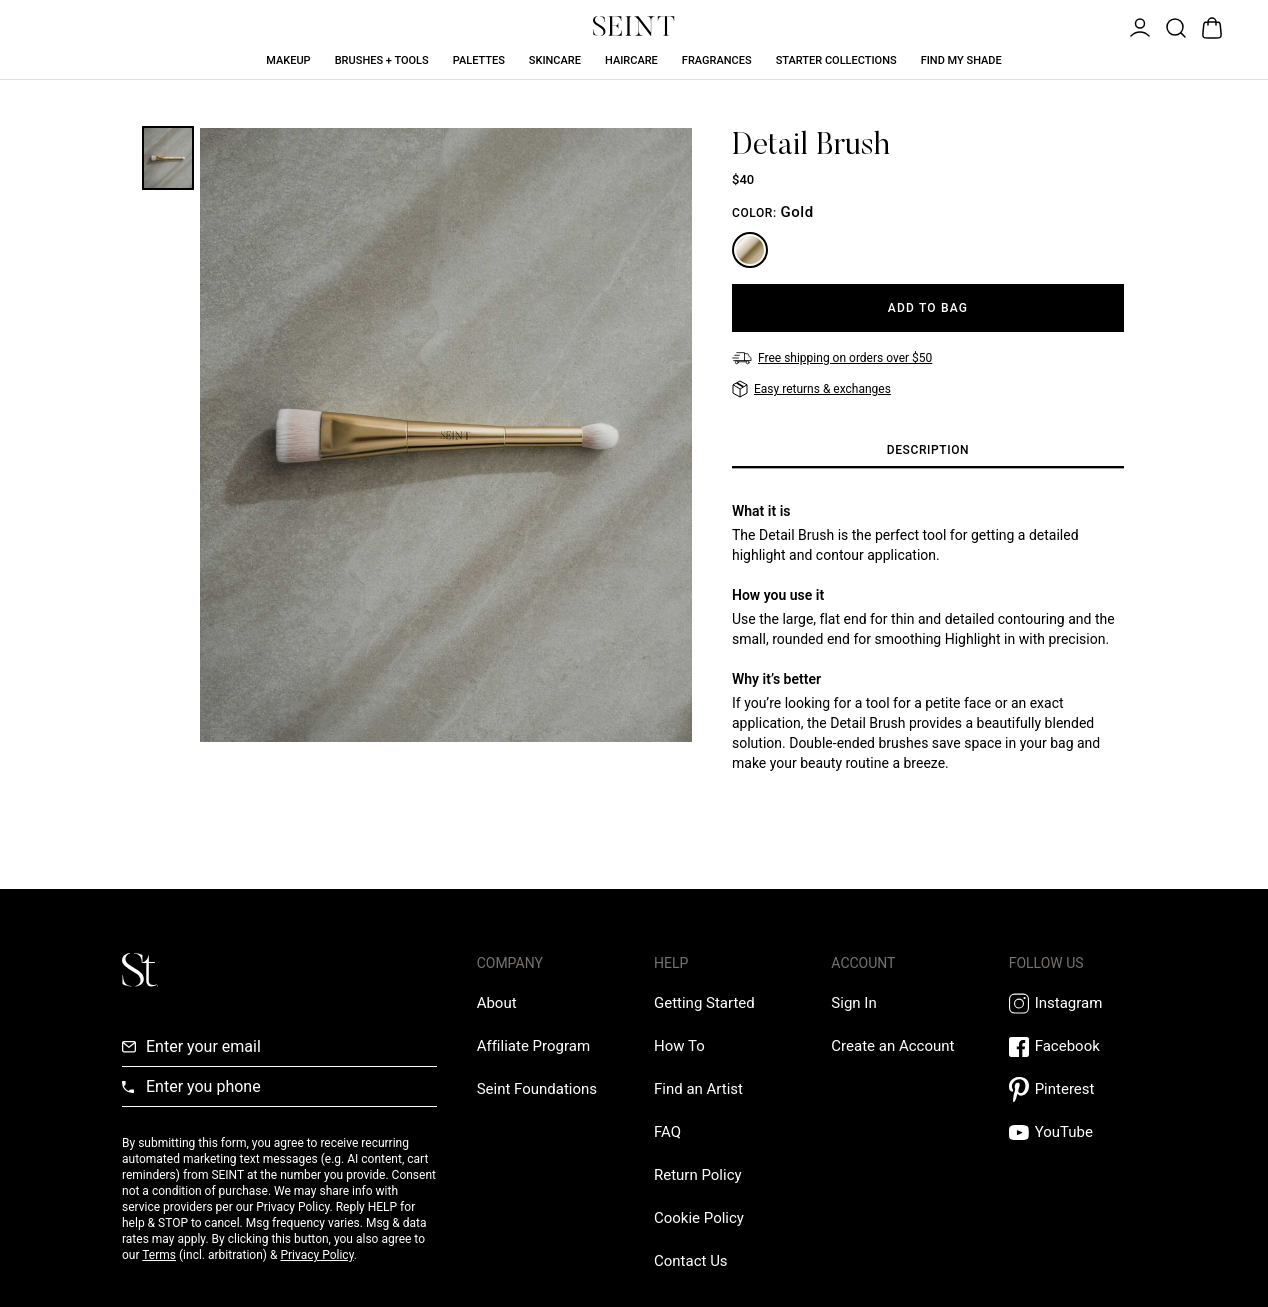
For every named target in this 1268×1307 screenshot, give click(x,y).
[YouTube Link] (1077, 1132)
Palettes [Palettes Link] (479, 60)
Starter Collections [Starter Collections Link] (836, 60)
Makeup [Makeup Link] (288, 60)
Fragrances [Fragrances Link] (717, 60)
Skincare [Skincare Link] (555, 60)
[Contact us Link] (691, 1261)
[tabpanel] (928, 637)
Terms (159, 1255)
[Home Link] (634, 26)
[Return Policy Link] (698, 1175)
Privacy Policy (316, 1255)
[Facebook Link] (1077, 1046)
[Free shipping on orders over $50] (832, 358)
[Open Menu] (1138, 26)
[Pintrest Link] (1077, 1089)
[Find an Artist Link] (698, 1089)
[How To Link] (679, 1046)
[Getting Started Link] (704, 1003)
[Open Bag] (1210, 26)
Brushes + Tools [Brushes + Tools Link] (382, 60)
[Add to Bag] (928, 308)
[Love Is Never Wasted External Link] (537, 1089)
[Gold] (750, 250)
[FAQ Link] (667, 1132)
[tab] (928, 451)
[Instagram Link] (1077, 1003)
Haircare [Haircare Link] (631, 60)
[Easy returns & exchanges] (811, 389)
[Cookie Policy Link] (699, 1218)
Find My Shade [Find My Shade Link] (961, 60)
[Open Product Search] (1174, 26)
